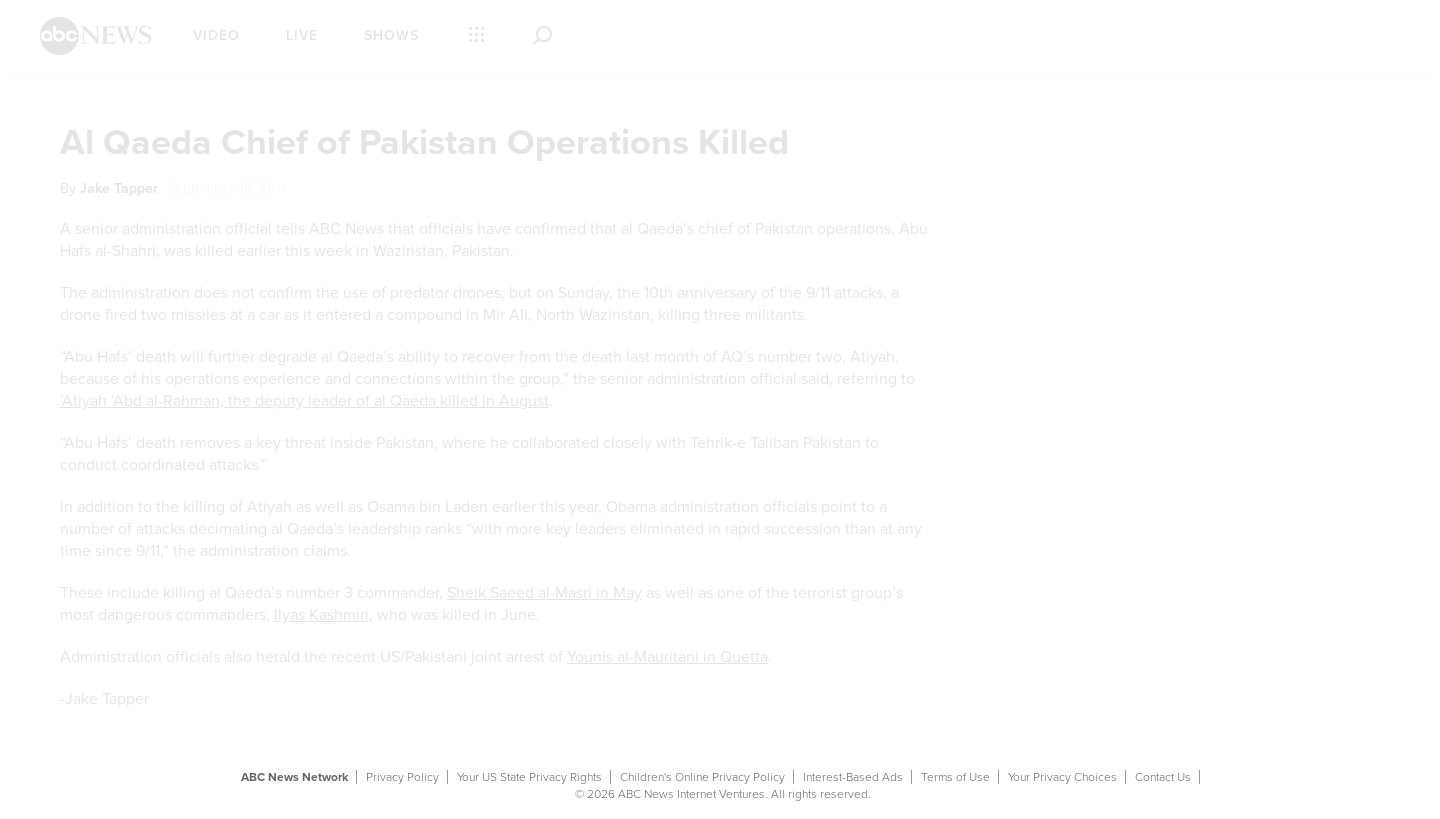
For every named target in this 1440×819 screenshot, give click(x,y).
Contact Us (1163, 777)
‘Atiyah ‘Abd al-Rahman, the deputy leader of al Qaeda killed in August (304, 401)
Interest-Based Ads (853, 777)
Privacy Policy (402, 777)
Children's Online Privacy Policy (702, 777)
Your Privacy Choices (1062, 777)
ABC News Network (294, 777)
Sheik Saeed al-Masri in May (544, 593)
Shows (391, 35)
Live (302, 35)
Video (216, 35)
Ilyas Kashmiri (321, 615)
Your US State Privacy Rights (529, 777)
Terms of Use (955, 777)
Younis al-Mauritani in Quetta (667, 657)
